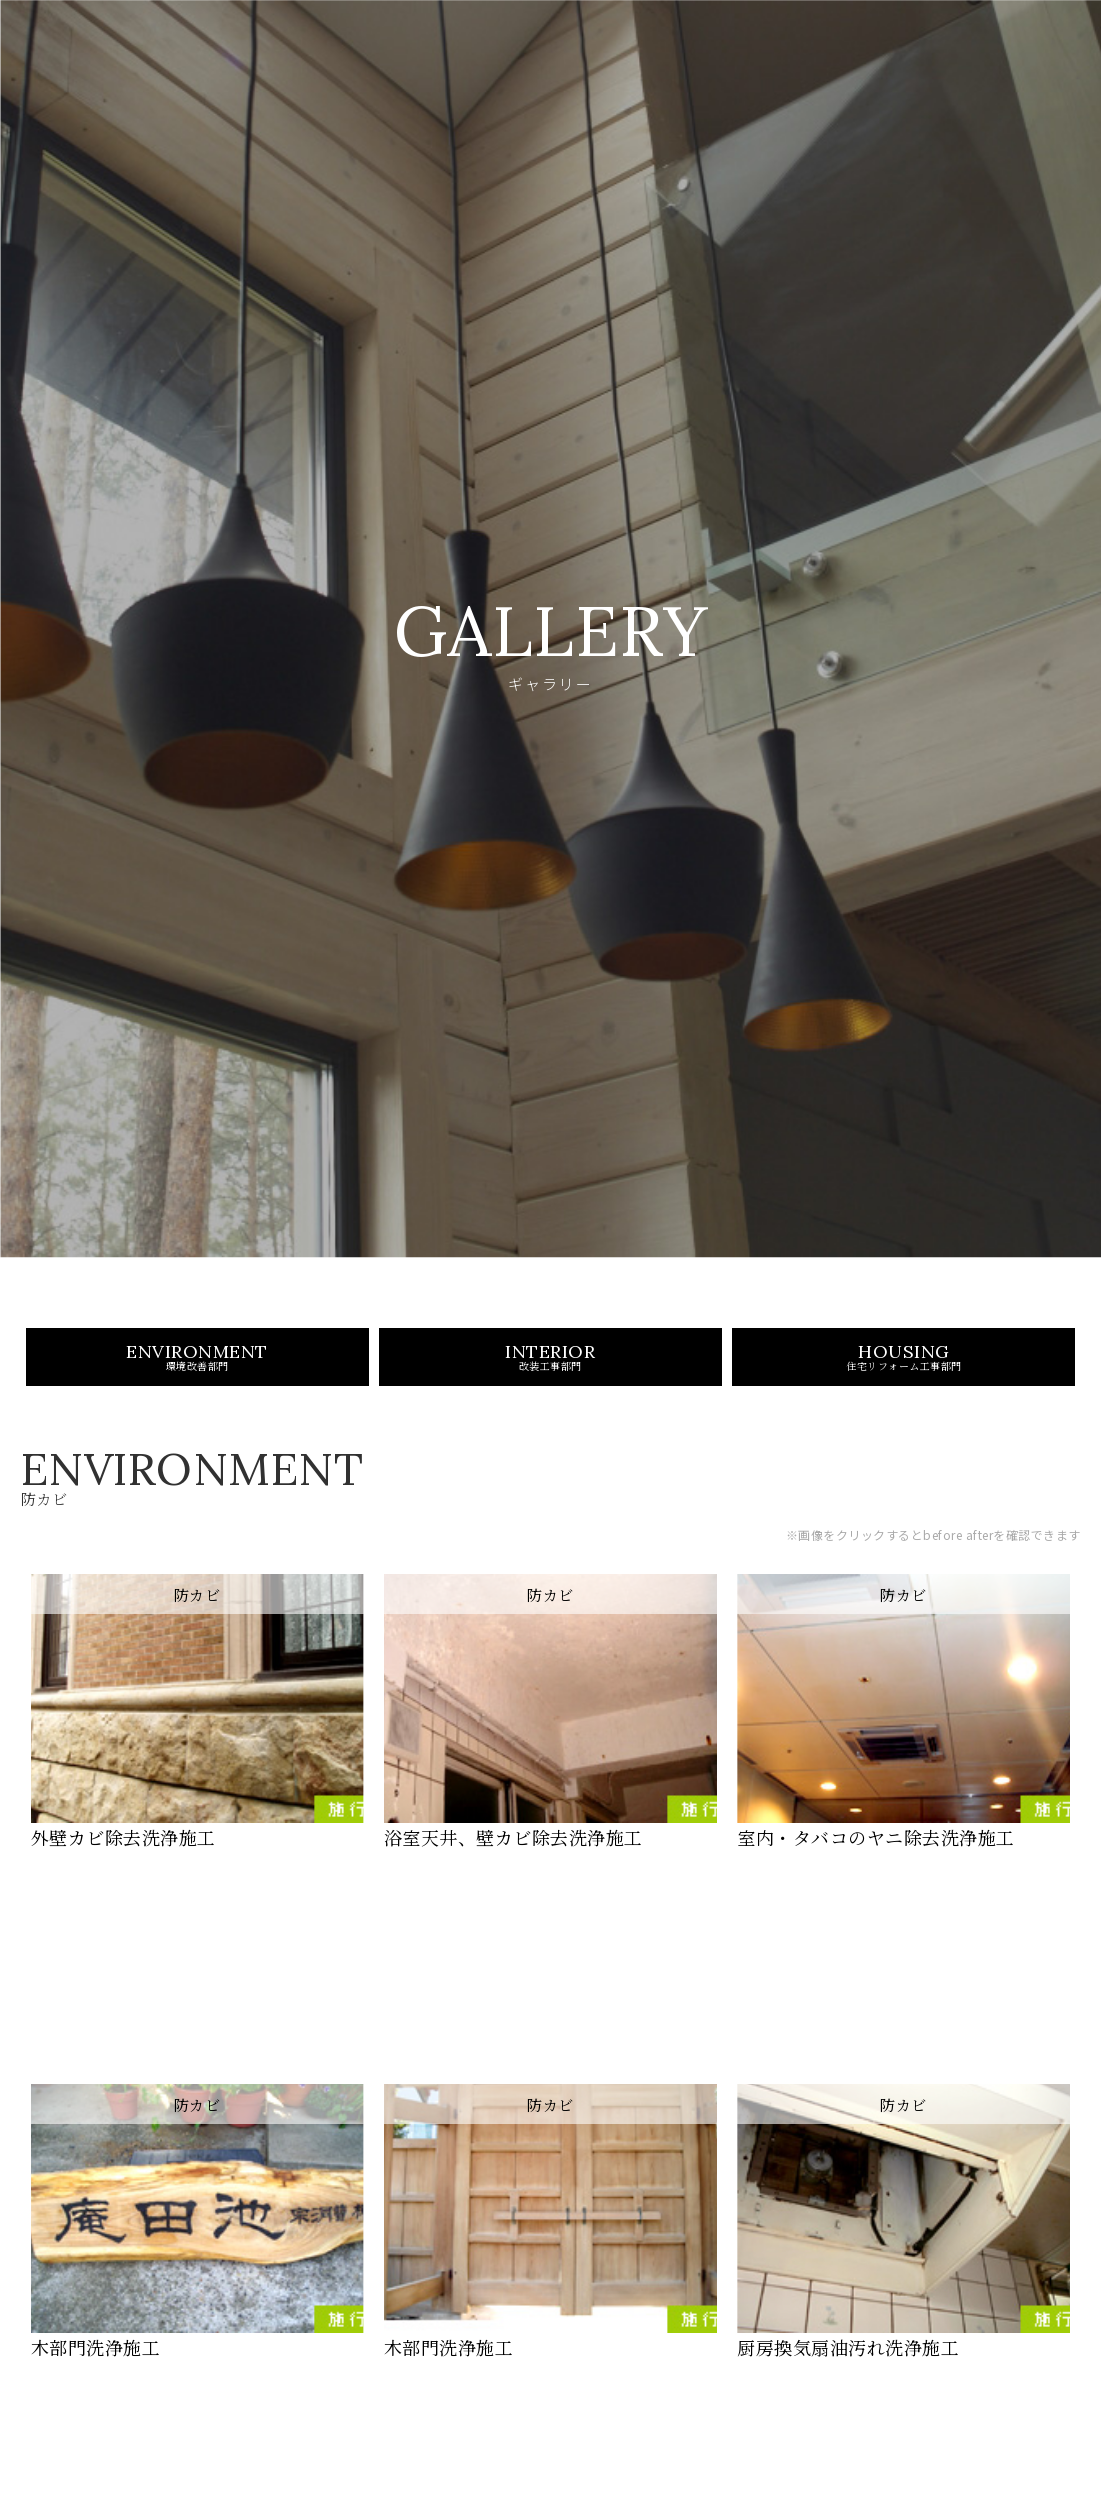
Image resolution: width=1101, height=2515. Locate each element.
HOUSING (903, 1388)
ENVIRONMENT (197, 1388)
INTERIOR (550, 1388)
